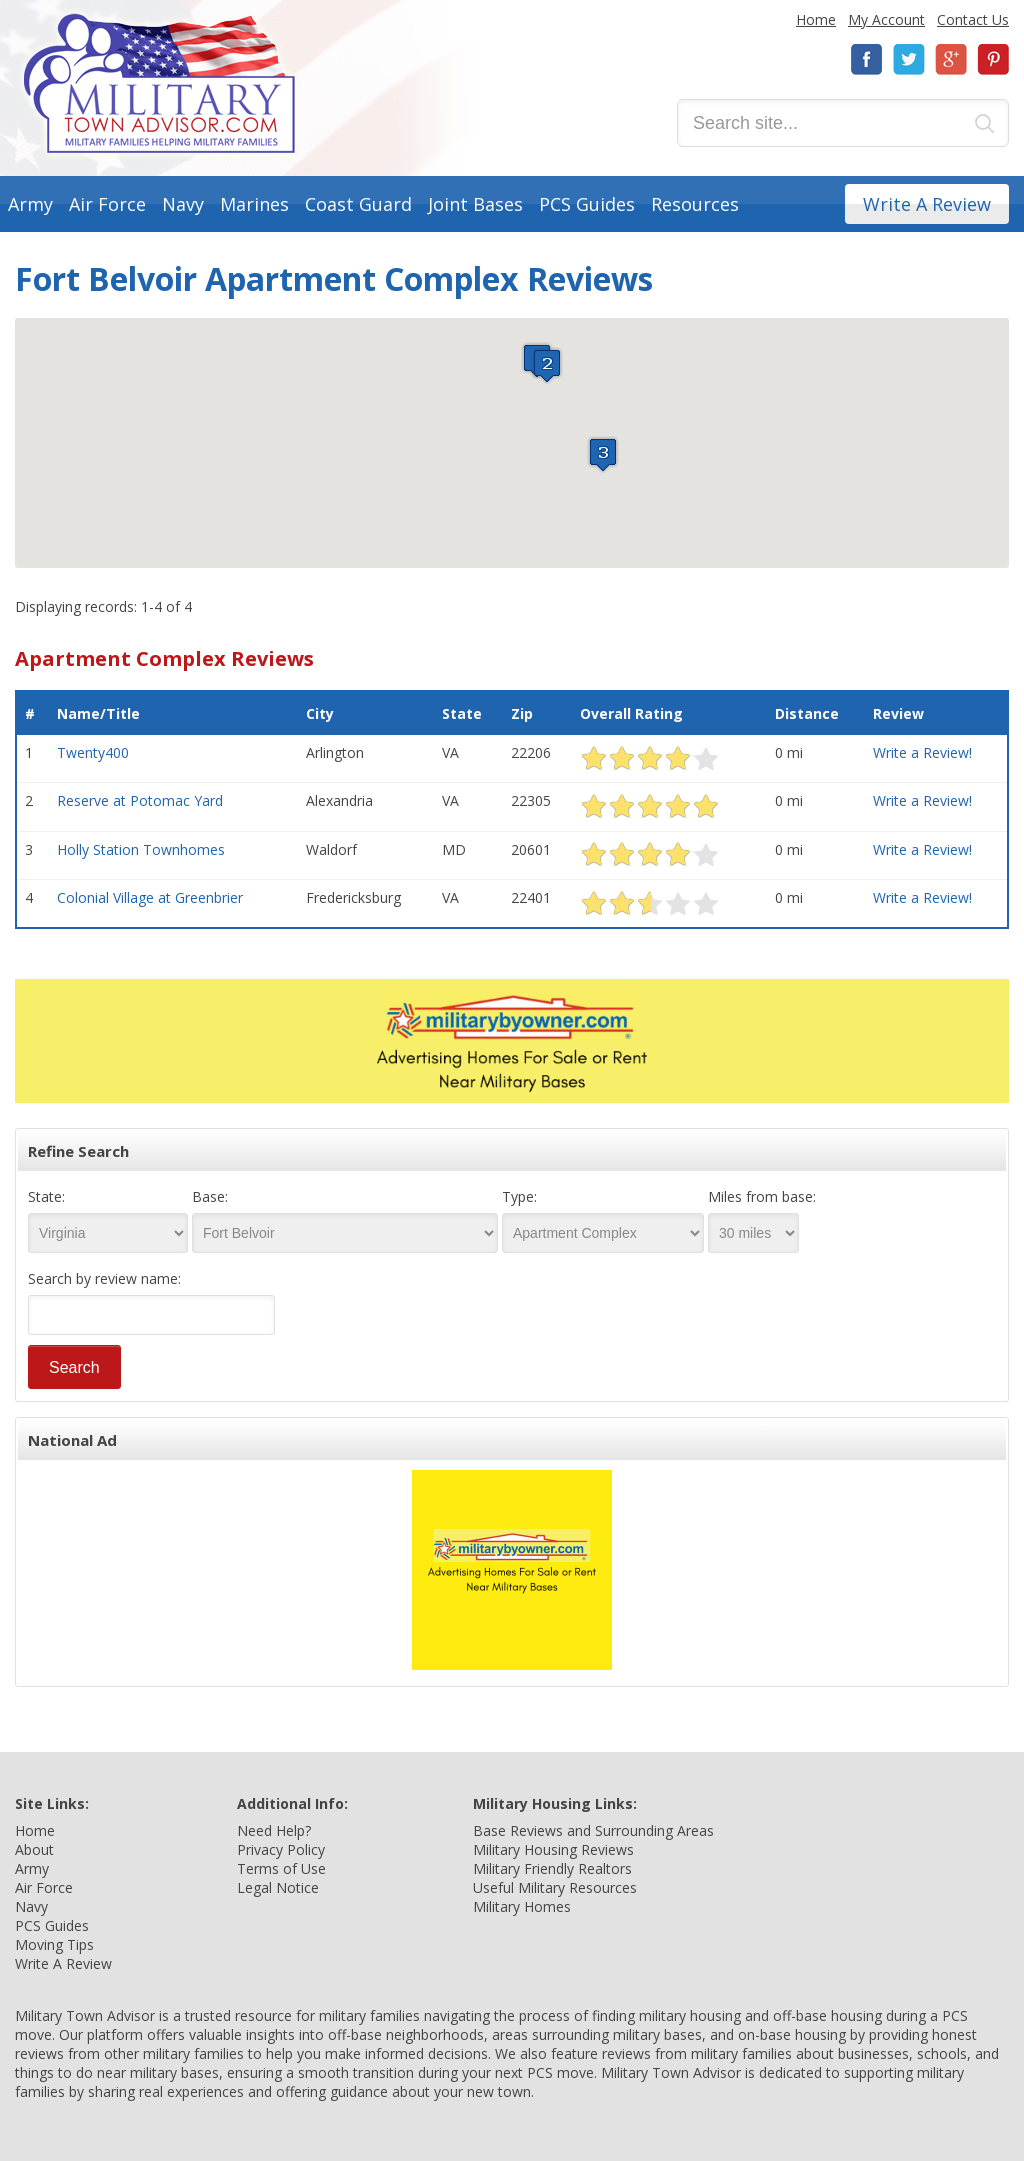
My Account (886, 19)
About (34, 1849)
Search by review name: (104, 1278)
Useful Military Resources (555, 1887)
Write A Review (927, 204)
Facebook (867, 59)
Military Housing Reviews (553, 1849)
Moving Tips (54, 1944)
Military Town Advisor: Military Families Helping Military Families (159, 83)
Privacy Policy (281, 1849)
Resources (695, 204)
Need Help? (274, 1830)
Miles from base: (762, 1196)
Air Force (107, 204)
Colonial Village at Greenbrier (150, 897)
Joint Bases (475, 204)
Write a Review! (922, 752)
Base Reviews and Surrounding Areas (593, 1830)
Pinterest (993, 59)
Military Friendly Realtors (552, 1868)
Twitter (909, 59)
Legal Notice (278, 1887)
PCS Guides (587, 204)
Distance (807, 713)
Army (30, 204)
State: (46, 1196)
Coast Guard (358, 204)
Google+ (951, 59)
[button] (547, 365)
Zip (522, 713)
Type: (519, 1196)
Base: (210, 1196)
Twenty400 (93, 752)
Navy (183, 204)
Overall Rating (631, 713)
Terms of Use (281, 1868)
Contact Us (973, 19)
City (320, 713)
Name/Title (98, 713)
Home (816, 19)
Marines (254, 204)
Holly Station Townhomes (141, 849)
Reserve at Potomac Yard (140, 800)
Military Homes (522, 1906)
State (462, 713)
